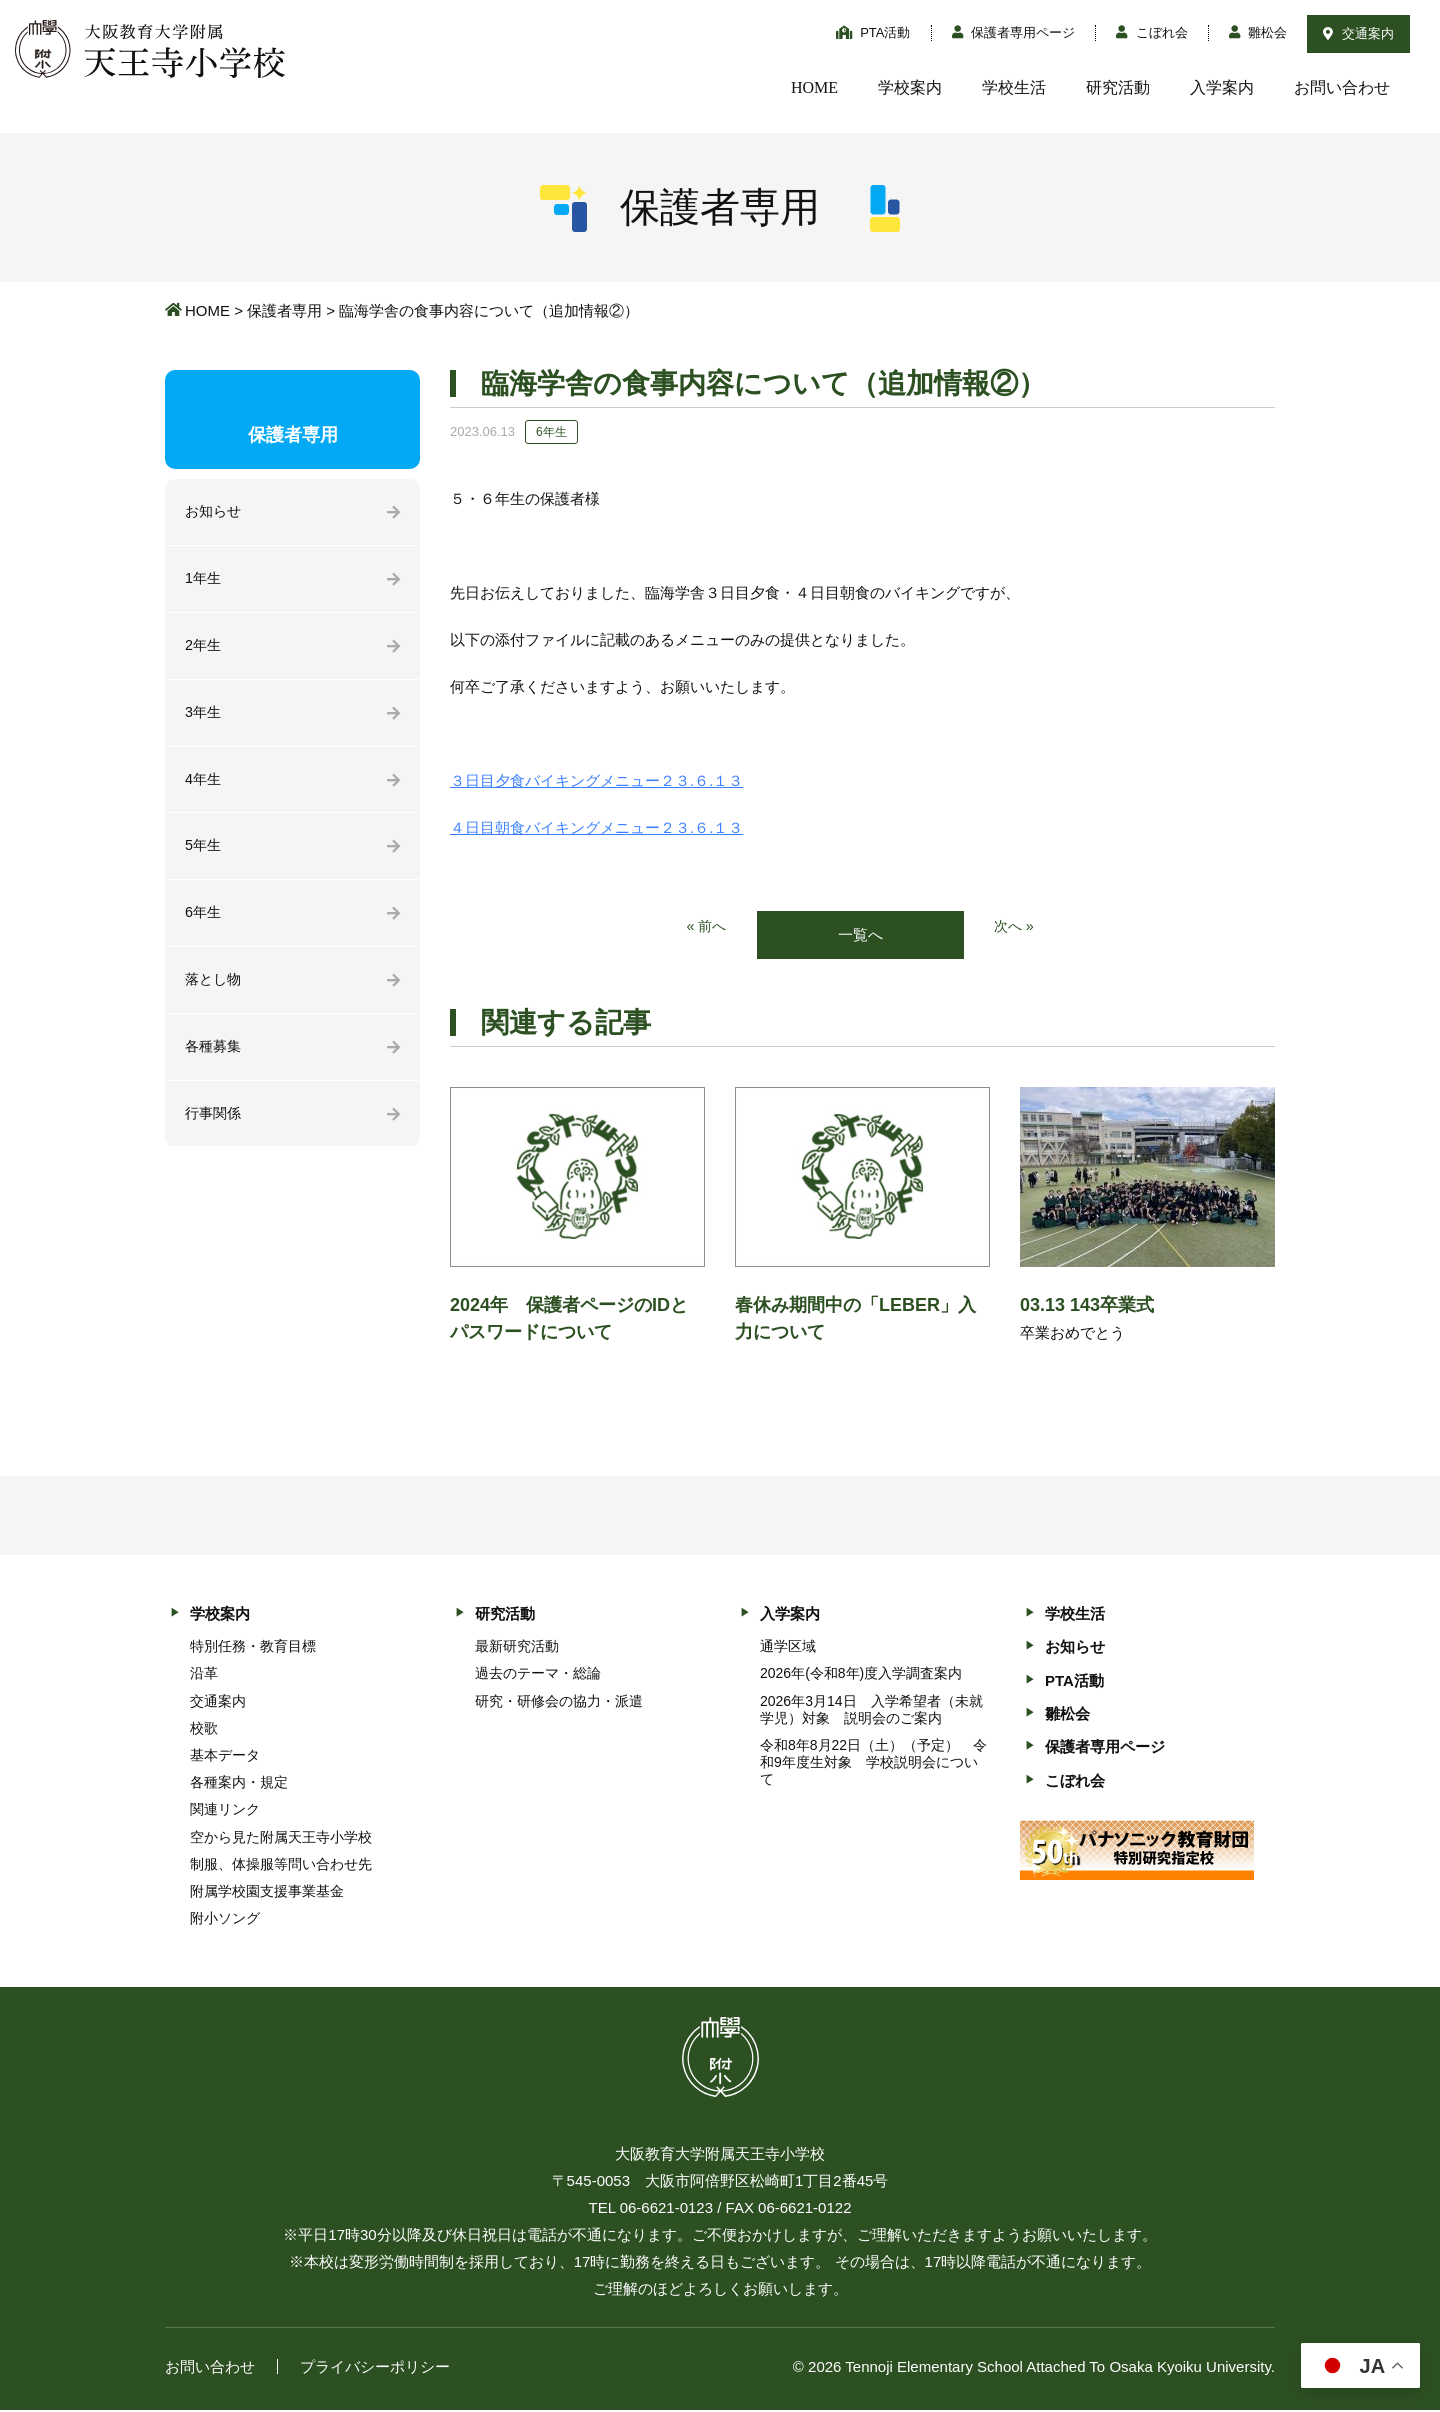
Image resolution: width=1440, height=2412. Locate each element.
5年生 (204, 852)
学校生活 (1014, 87)
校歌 (204, 1729)
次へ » (1015, 927)
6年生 (204, 920)
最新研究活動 (517, 1647)
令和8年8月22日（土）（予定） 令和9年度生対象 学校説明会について (873, 1763)
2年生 (204, 648)
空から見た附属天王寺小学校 (281, 1838)
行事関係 (215, 1124)
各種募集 (215, 1056)
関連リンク (225, 1811)
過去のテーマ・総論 (538, 1674)
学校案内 (910, 87)
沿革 (204, 1674)
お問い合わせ (1342, 87)
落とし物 (215, 988)
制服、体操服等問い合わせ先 (281, 1865)
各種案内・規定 (239, 1783)
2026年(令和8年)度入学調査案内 (861, 1674)
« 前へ (705, 927)
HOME (814, 87)
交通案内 (1358, 33)
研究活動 (1118, 87)
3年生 (204, 716)
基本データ (225, 1756)
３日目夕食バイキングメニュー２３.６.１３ (596, 780)
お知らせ (215, 512)
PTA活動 (873, 32)
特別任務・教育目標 (253, 1647)
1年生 (204, 580)
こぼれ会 (1152, 32)
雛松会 (1258, 32)
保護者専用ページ (1014, 32)
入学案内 (1222, 87)
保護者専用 (284, 310)
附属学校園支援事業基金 (267, 1892)
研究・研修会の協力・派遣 (559, 1702)
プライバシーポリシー (375, 2368)
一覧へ (860, 935)
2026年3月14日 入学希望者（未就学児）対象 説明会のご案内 (871, 1710)
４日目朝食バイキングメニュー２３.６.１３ (596, 827)
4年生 (204, 784)
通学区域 (788, 1647)
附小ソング (225, 1919)
